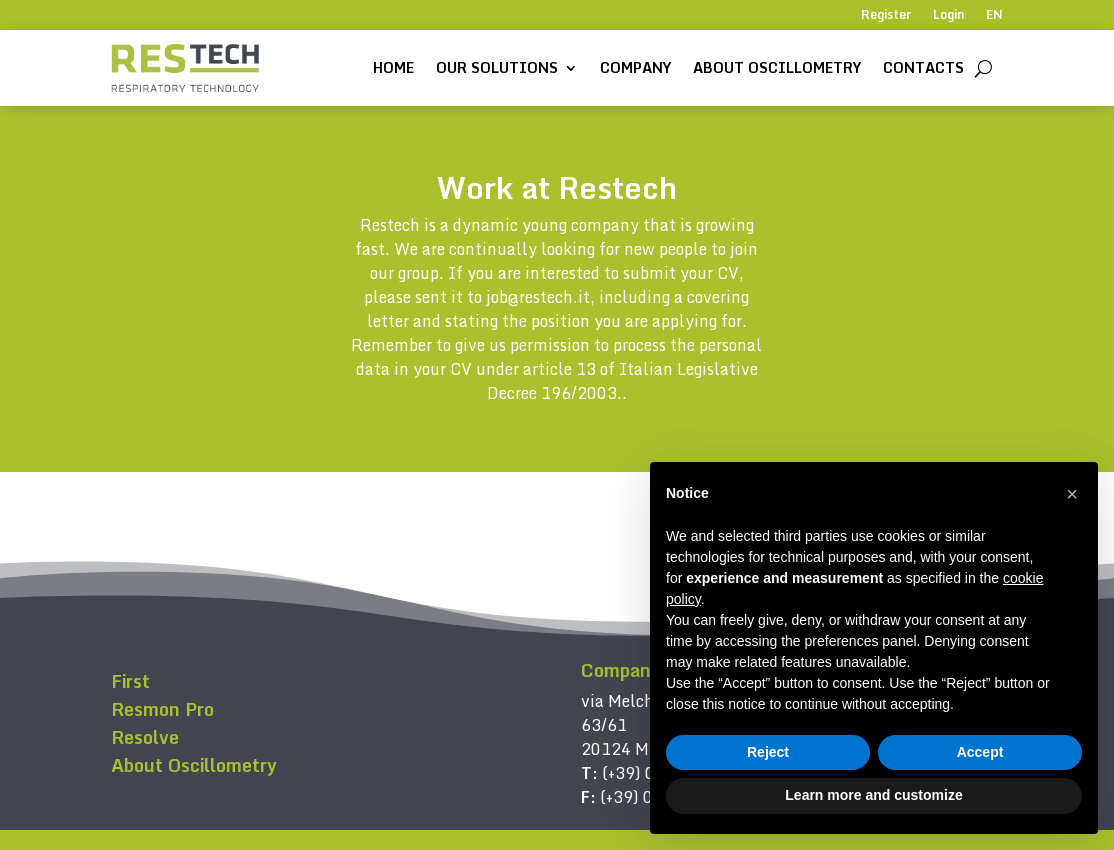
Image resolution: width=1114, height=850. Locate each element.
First (130, 681)
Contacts (923, 67)
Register (886, 16)
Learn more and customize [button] (873, 795)
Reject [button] (768, 752)
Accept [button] (980, 752)
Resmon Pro (162, 709)
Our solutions (497, 67)
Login (948, 16)
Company (635, 67)
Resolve (145, 737)
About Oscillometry (777, 67)
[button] (1072, 494)
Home (393, 67)
